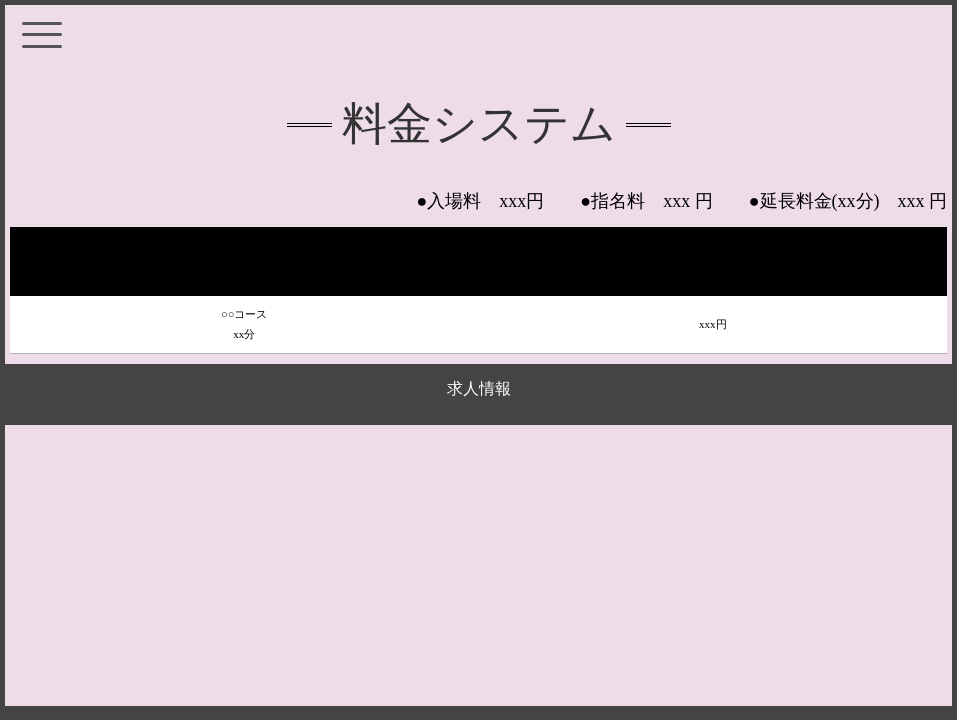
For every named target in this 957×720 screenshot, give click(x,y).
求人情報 (479, 388)
